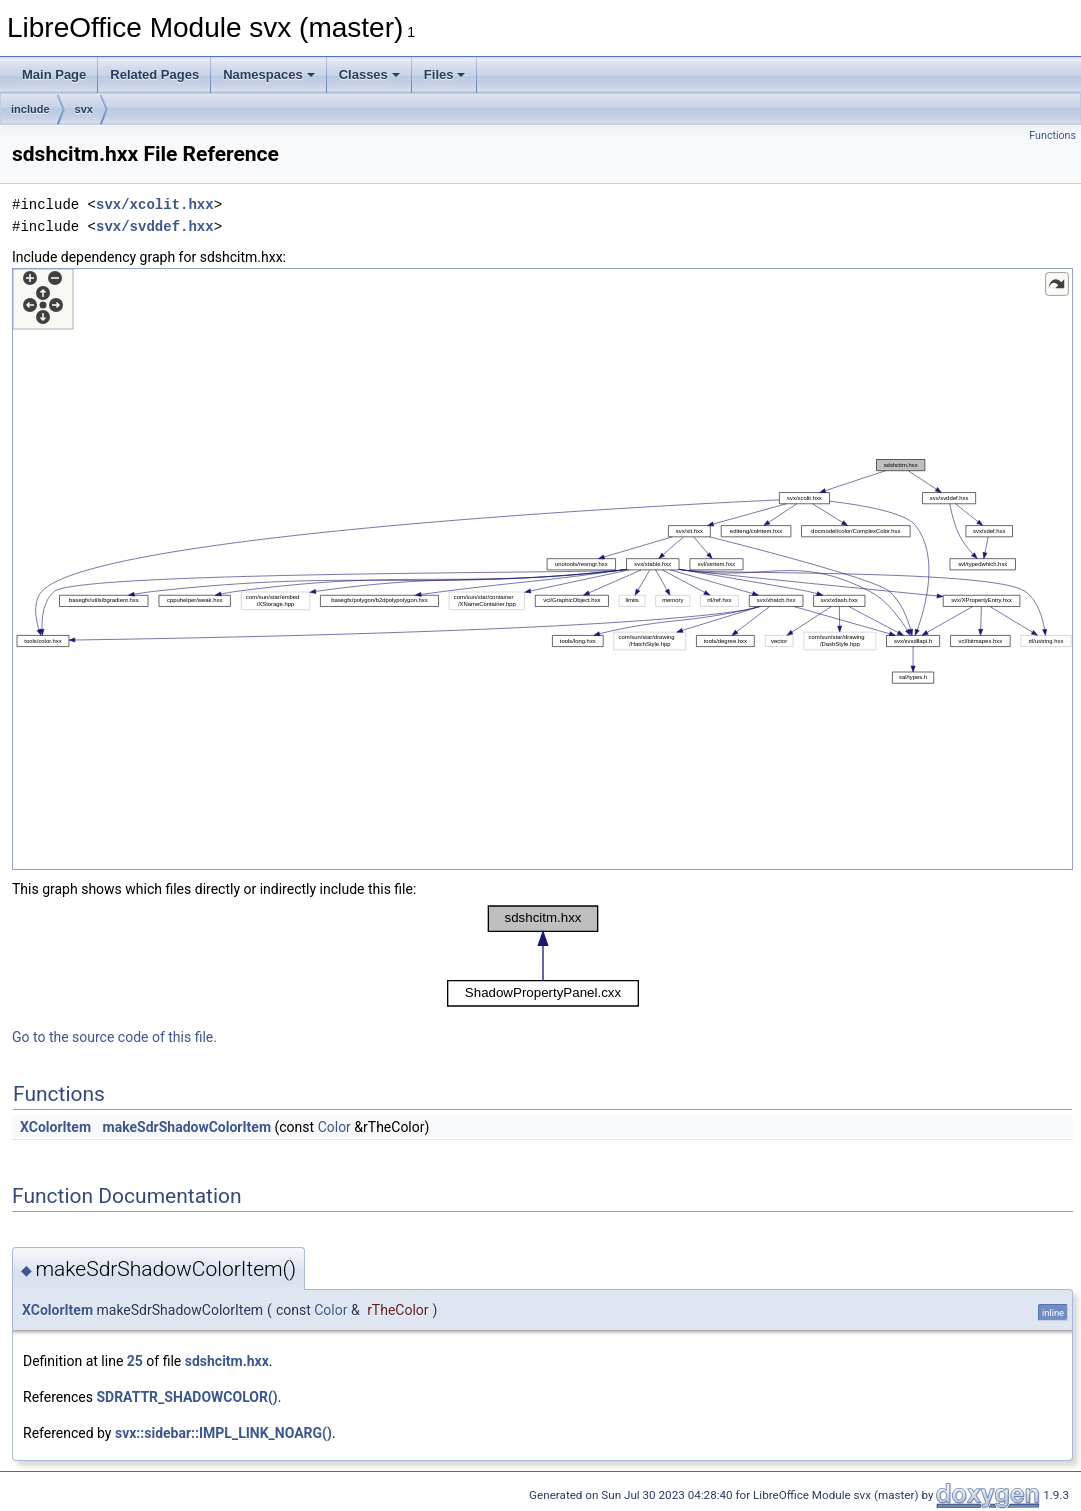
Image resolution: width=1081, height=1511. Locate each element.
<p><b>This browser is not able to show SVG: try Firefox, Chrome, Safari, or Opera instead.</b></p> (542, 569)
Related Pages (154, 74)
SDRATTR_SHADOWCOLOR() (186, 1397)
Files (445, 74)
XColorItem (55, 1127)
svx (84, 109)
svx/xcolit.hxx (155, 204)
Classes (369, 74)
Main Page (54, 74)
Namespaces (269, 74)
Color (334, 1127)
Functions (1052, 135)
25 (135, 1361)
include (30, 109)
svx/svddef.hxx (155, 226)
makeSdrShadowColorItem (187, 1127)
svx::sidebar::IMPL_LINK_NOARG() (223, 1433)
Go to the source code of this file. (114, 1037)
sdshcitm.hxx (227, 1361)
